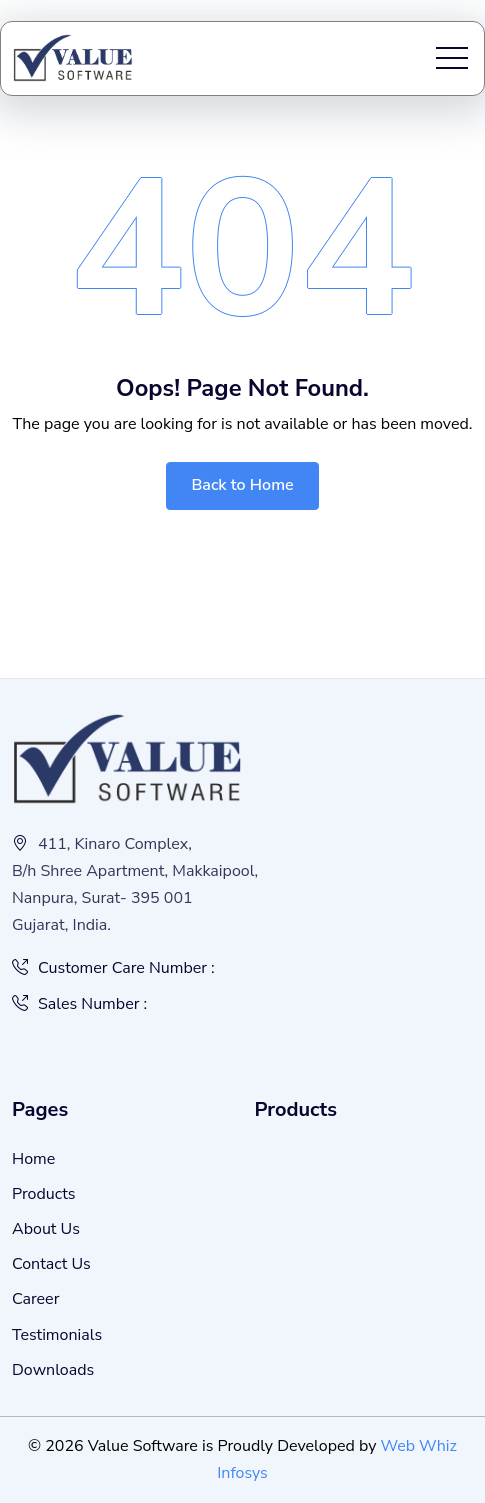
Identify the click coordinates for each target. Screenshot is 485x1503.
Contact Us (51, 1264)
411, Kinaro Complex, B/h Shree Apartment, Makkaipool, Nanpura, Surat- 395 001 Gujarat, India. (135, 885)
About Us (46, 1229)
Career (35, 1299)
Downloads (53, 1370)
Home (33, 1159)
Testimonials (57, 1335)
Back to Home (242, 485)
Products (44, 1194)
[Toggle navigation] (452, 58)
